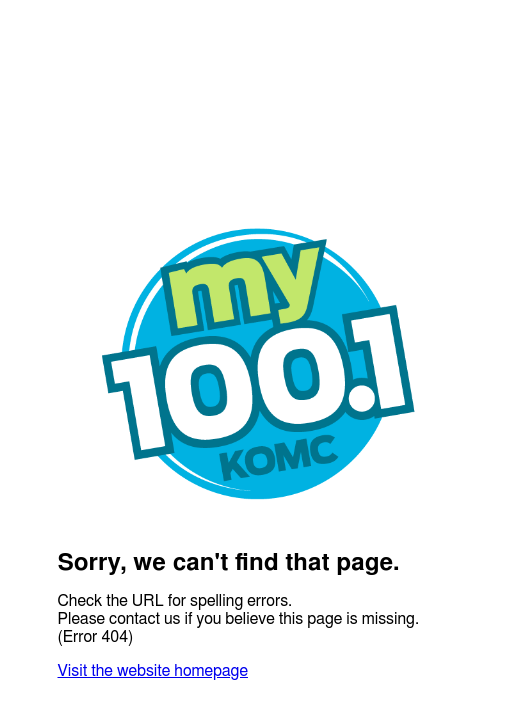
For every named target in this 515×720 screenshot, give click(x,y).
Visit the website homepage (153, 671)
